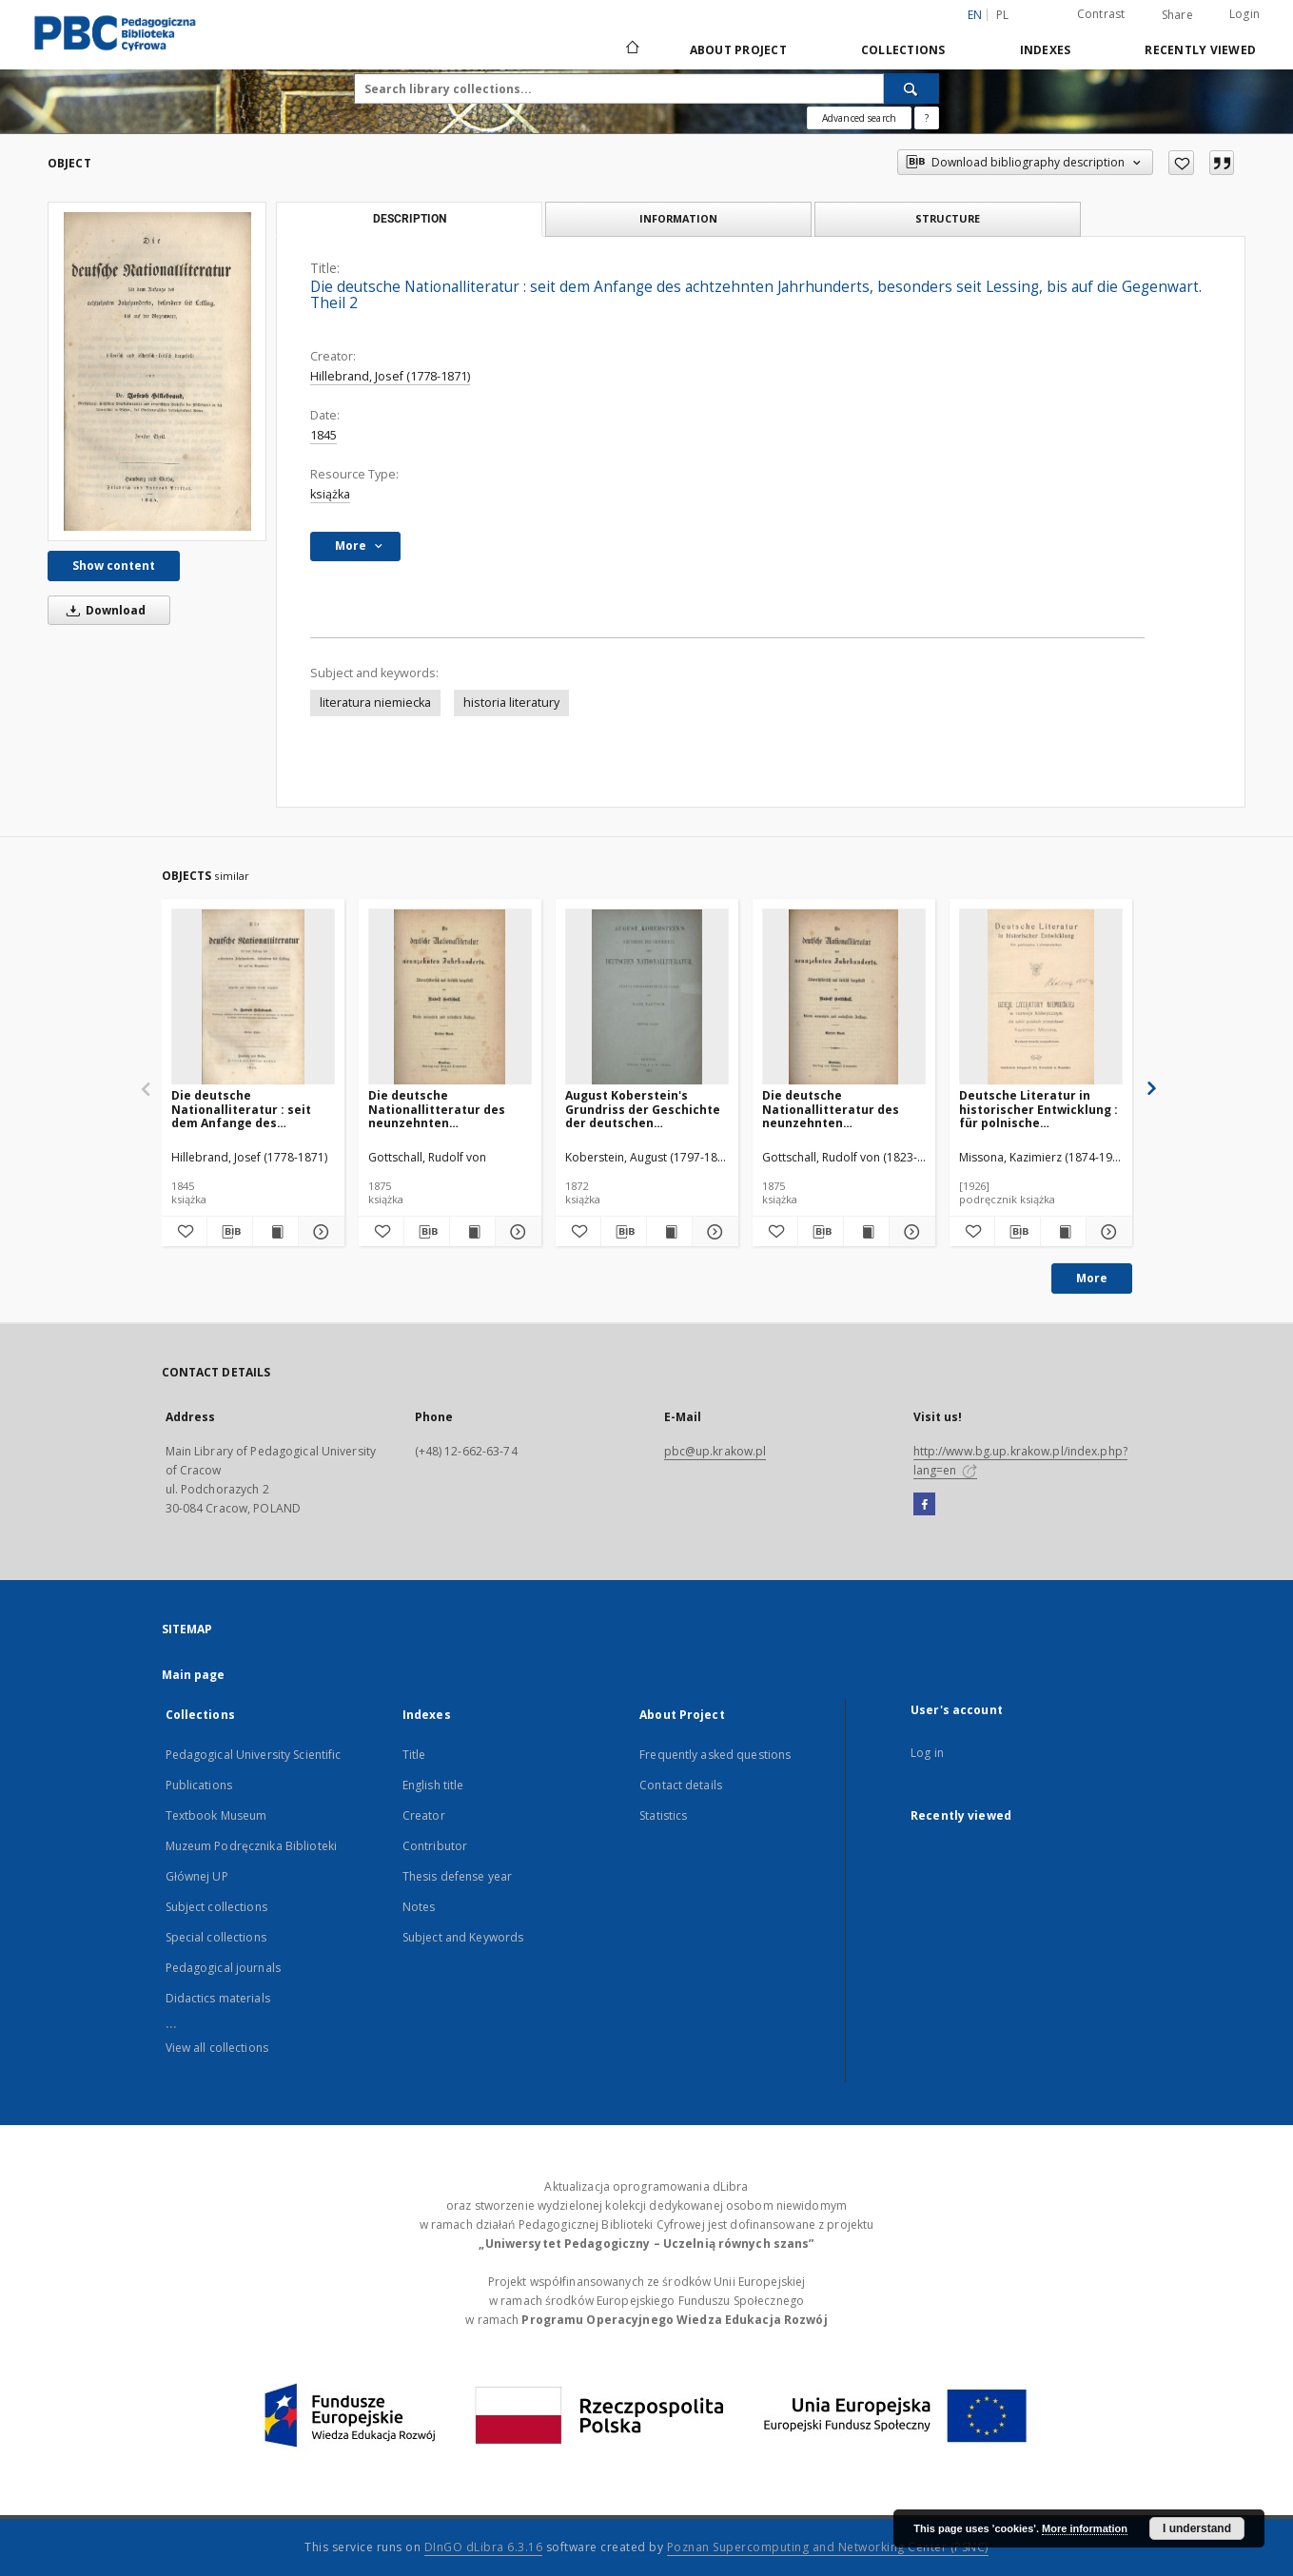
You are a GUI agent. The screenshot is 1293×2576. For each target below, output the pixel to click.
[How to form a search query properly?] (926, 118)
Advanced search (859, 118)
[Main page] (631, 49)
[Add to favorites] (1181, 162)
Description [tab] (409, 218)
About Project (738, 50)
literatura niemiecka (375, 702)
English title (433, 1785)
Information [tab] (678, 218)
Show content (113, 565)
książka (330, 494)
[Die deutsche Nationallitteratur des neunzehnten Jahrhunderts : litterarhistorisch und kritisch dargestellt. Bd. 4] (844, 997)
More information (1084, 2528)
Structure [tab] (947, 218)
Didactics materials (218, 1998)
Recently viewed (1200, 50)
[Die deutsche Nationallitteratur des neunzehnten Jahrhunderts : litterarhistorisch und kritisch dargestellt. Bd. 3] (450, 997)
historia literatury (511, 702)
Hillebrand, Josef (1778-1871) (390, 376)
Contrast (1101, 14)
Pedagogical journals (223, 1968)
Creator (423, 1815)
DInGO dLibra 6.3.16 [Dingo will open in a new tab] (483, 2547)
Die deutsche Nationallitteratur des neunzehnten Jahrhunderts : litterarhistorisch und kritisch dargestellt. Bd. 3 (445, 1108)
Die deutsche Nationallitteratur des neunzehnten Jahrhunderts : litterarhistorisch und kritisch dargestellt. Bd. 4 (839, 1108)
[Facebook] (924, 1504)
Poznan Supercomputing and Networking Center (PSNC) (828, 2547)
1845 (323, 435)
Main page (193, 1675)
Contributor (434, 1846)
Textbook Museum (216, 1815)
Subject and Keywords (462, 1937)
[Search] (911, 88)
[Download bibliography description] (229, 1232)
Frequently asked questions (715, 1755)
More (1091, 1278)
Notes (419, 1907)
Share (1177, 15)
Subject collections (216, 1907)
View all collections (217, 2047)
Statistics (663, 1815)
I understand (1197, 2528)
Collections (903, 50)
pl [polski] (1002, 15)
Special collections (216, 1937)
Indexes (1045, 50)
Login (1244, 14)
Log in (927, 1753)
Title (414, 1755)
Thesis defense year (457, 1876)
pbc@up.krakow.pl (715, 1451)
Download (103, 610)
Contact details (680, 1785)
